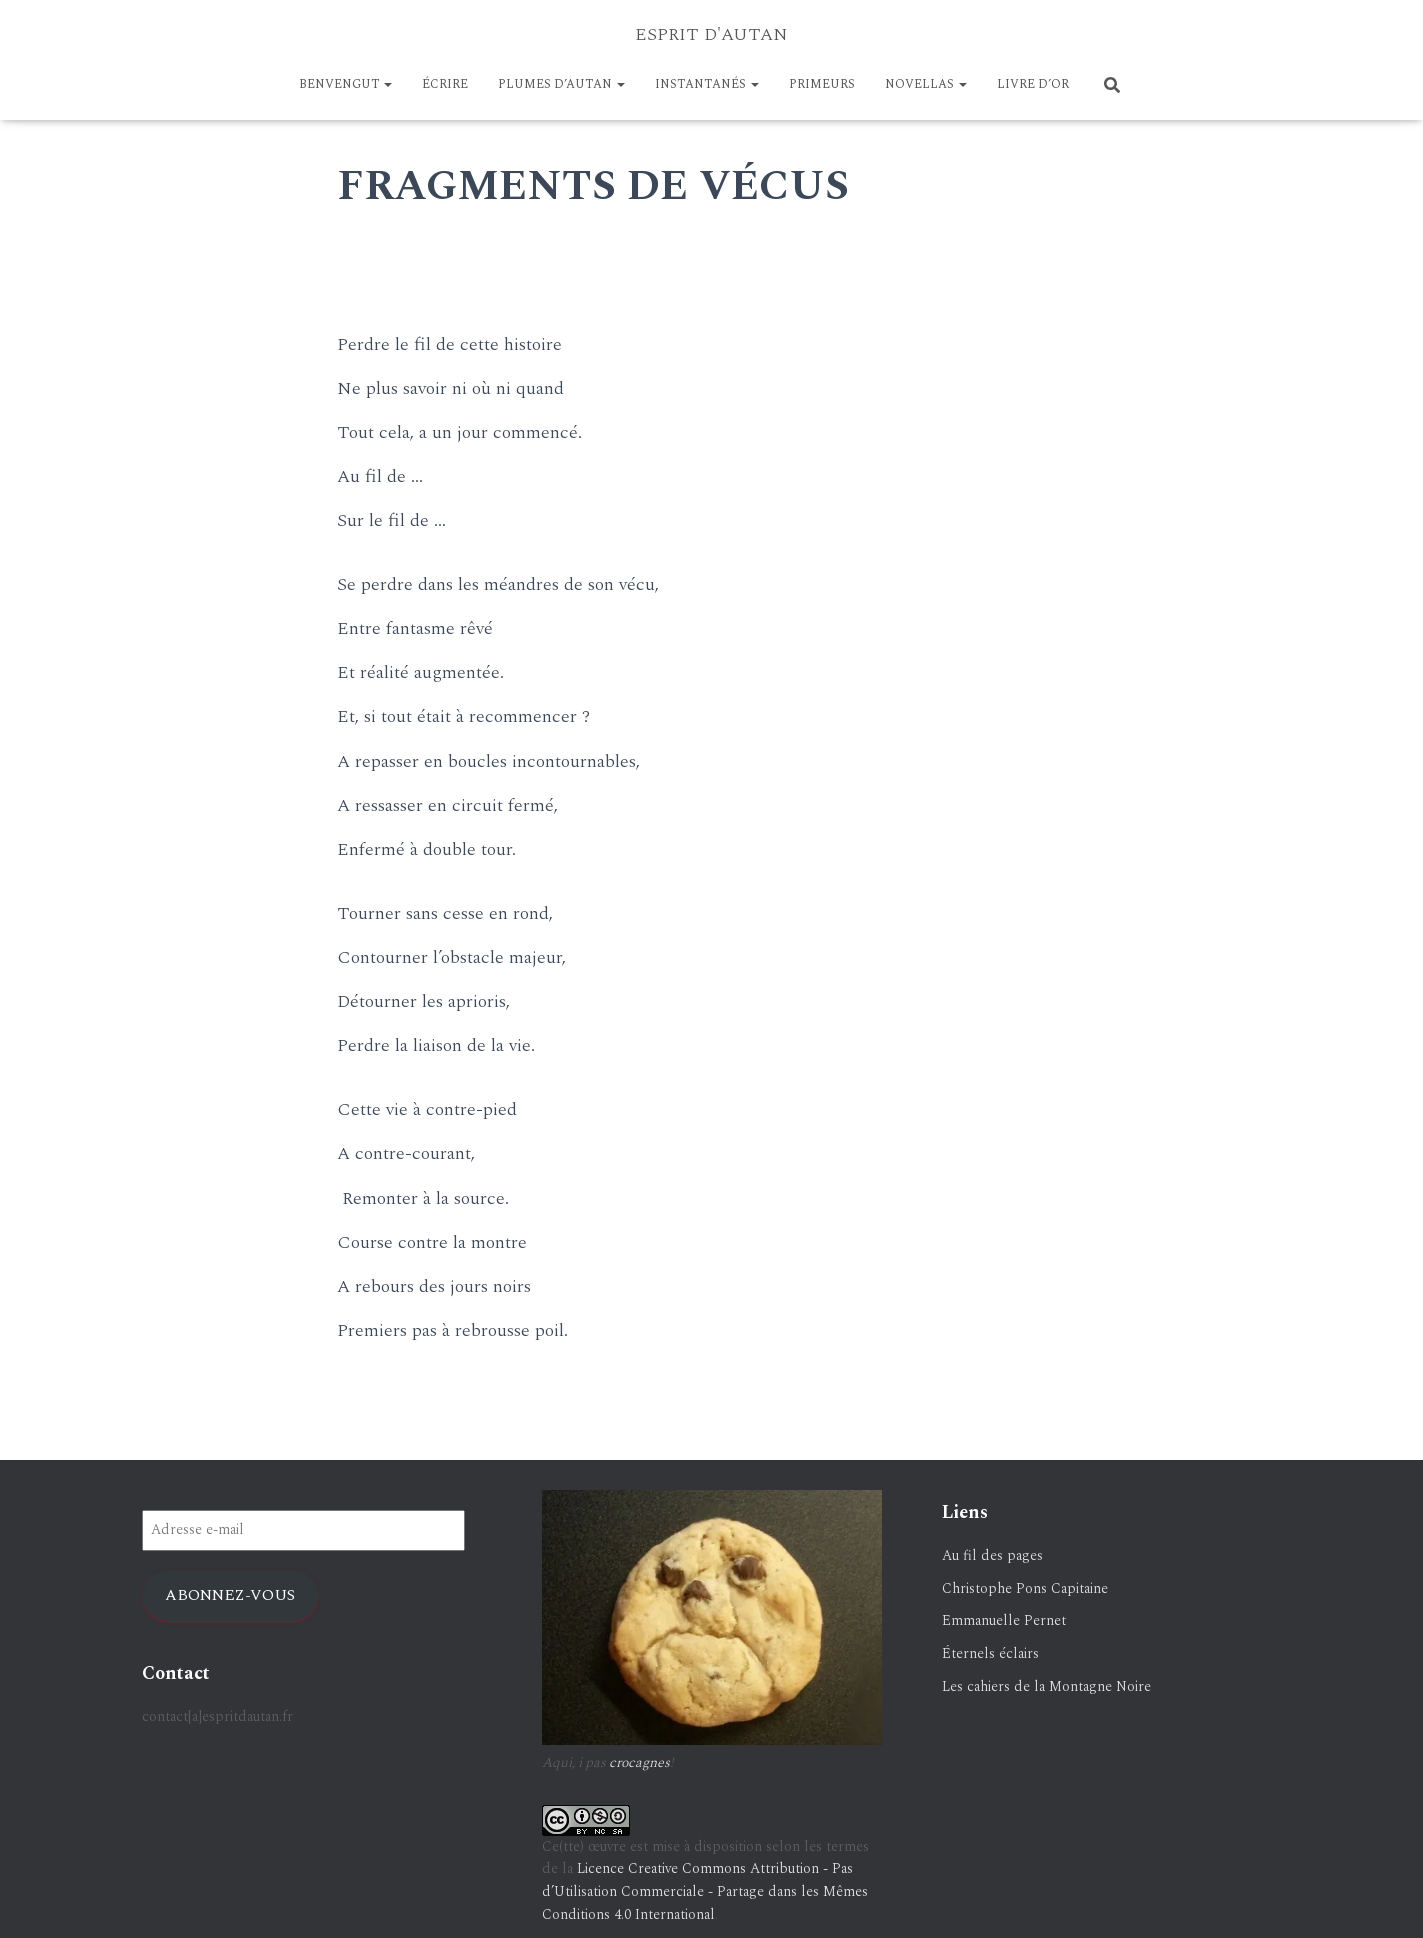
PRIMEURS (822, 84)
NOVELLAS (926, 84)
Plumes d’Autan (561, 84)
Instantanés (707, 84)
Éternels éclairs (990, 1653)
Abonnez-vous (230, 1595)
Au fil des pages (992, 1555)
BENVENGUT (345, 84)
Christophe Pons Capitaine (1025, 1588)
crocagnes (639, 1762)
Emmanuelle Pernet (1004, 1620)
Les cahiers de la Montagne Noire (1046, 1686)
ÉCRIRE (445, 84)
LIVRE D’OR (1033, 84)
